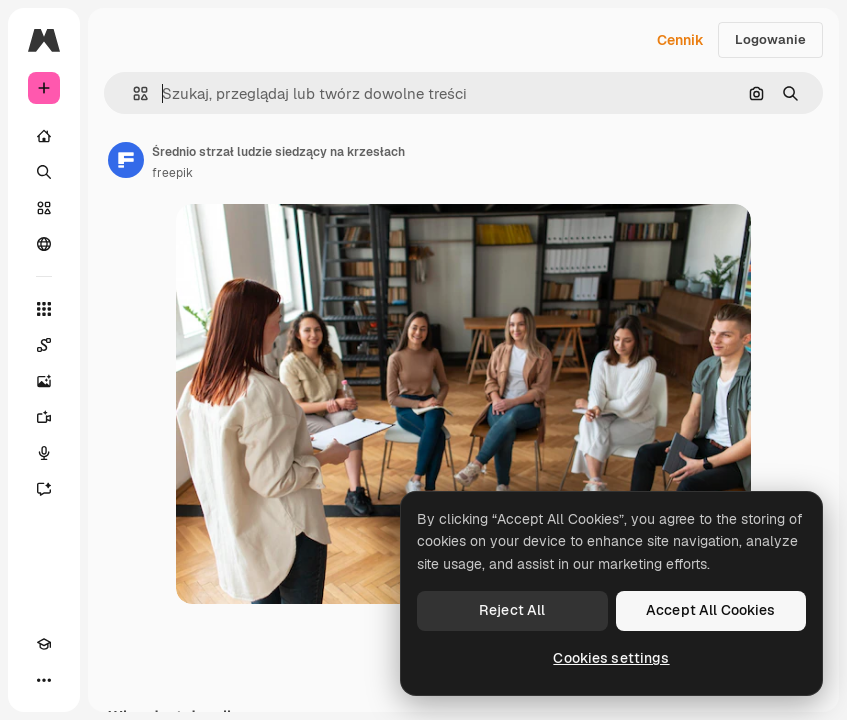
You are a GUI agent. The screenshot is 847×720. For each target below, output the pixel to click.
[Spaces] (44, 345)
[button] (132, 93)
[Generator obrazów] (44, 381)
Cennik (680, 40)
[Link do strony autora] (126, 160)
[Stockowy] (44, 208)
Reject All (512, 610)
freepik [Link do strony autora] (172, 173)
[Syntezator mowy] (44, 453)
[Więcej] (44, 680)
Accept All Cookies (711, 610)
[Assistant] (44, 489)
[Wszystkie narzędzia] (44, 309)
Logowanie (770, 39)
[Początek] (44, 136)
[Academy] (44, 644)
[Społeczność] (44, 244)
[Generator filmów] (44, 417)
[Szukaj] (44, 172)
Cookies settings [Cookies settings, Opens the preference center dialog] (611, 658)
